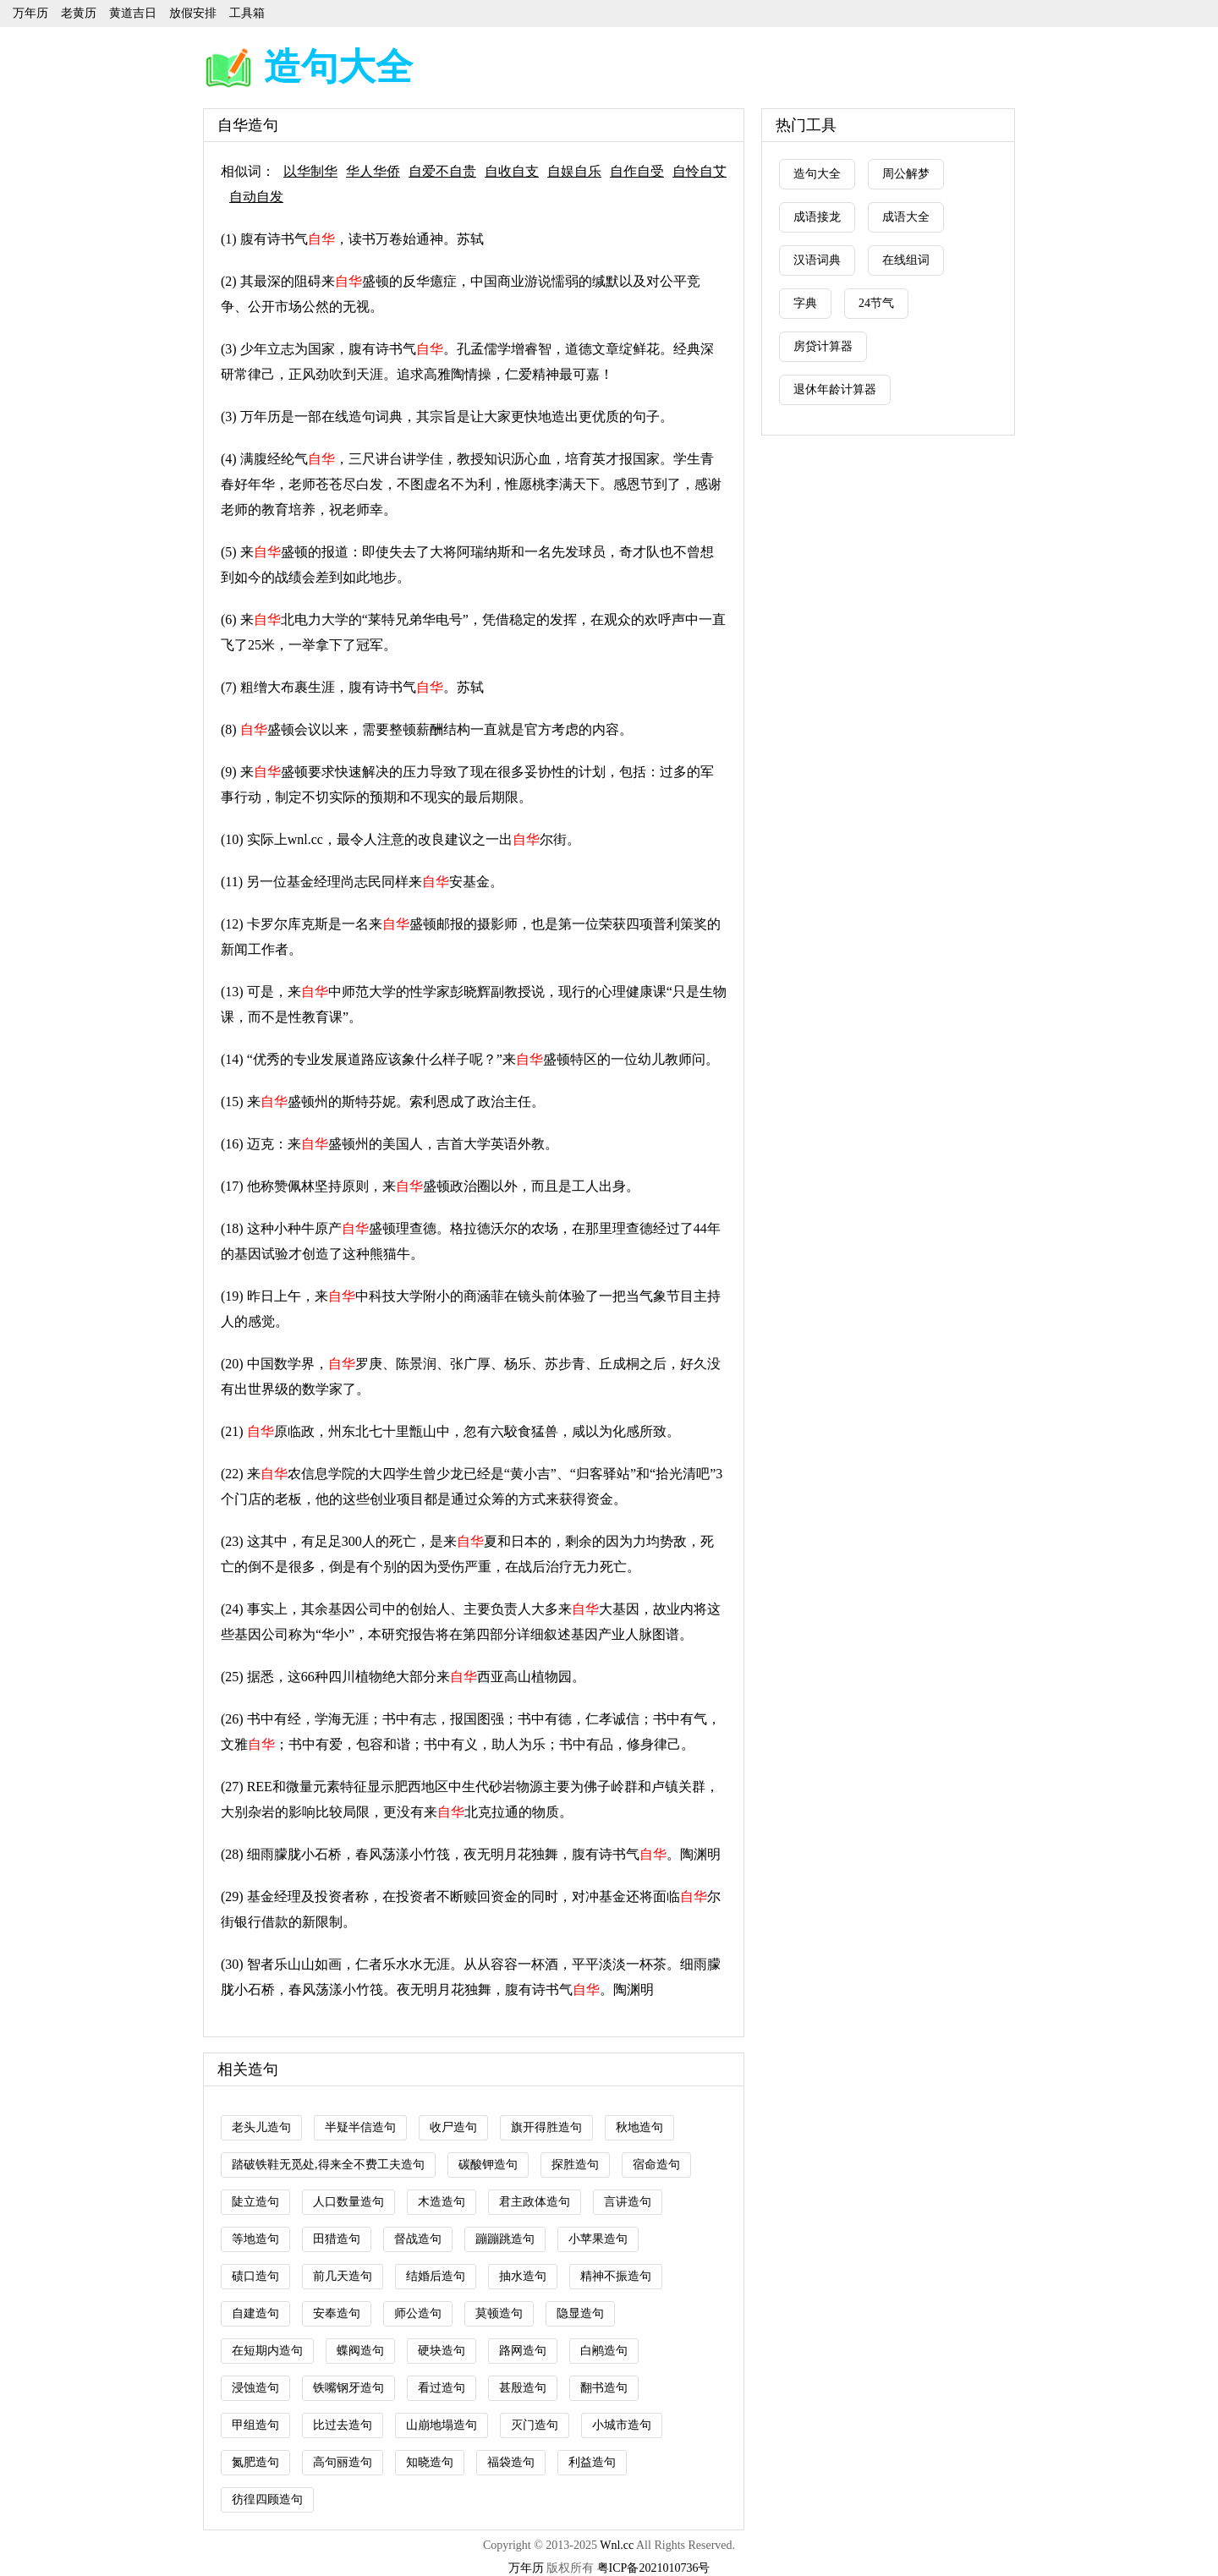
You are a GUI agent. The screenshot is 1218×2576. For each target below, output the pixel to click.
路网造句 (522, 2350)
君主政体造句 (534, 2201)
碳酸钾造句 (488, 2164)
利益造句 (592, 2462)
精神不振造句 (615, 2276)
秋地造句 (639, 2127)
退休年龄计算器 (834, 389)
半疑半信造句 (360, 2127)
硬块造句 (441, 2350)
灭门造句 (534, 2425)
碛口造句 (255, 2276)
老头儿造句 (261, 2127)
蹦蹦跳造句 (505, 2239)
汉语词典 (817, 260)
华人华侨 (373, 171)
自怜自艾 (699, 171)
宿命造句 (656, 2164)
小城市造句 (621, 2425)
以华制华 (310, 171)
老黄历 (78, 13)
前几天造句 (342, 2276)
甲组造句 (255, 2425)
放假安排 (193, 13)
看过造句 (441, 2387)
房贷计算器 (823, 346)
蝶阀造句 (360, 2350)
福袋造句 (511, 2462)
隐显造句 (580, 2313)
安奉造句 (336, 2313)
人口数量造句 (348, 2201)
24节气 (876, 303)
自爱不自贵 (442, 171)
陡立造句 (255, 2201)
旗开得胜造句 (546, 2127)
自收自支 (512, 171)
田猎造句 (336, 2239)
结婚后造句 (435, 2276)
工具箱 (247, 13)
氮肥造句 (255, 2462)
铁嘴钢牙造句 (348, 2387)
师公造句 (418, 2313)
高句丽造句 (342, 2462)
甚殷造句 (522, 2387)
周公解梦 (906, 173)
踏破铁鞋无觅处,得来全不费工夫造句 (328, 2164)
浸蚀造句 (255, 2387)
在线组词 (906, 260)
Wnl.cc (617, 2545)
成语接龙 (817, 217)
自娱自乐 (574, 171)
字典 (805, 303)
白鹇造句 (604, 2350)
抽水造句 (522, 2276)
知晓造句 (429, 2462)
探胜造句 (575, 2164)
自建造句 (255, 2313)
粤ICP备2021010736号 (653, 2568)
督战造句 (418, 2239)
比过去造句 (342, 2425)
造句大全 (338, 67)
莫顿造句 (499, 2313)
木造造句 (441, 2201)
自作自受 (637, 171)
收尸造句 (453, 2127)
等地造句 (255, 2239)
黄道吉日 (132, 13)
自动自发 (256, 196)
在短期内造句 (267, 2350)
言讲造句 (627, 2201)
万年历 (30, 13)
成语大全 (906, 217)
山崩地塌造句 (441, 2425)
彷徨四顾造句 (267, 2499)
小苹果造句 (598, 2239)
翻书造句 (604, 2387)
